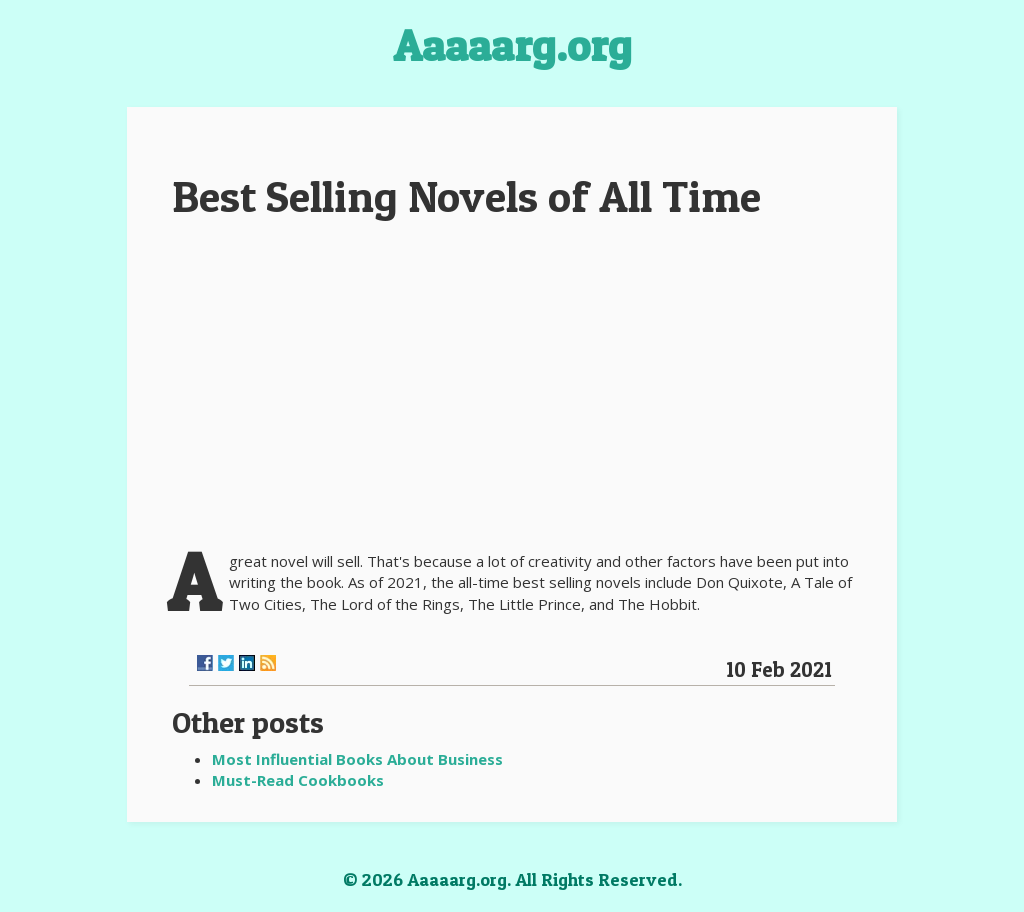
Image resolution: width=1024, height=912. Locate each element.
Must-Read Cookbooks (298, 780)
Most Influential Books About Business (357, 759)
